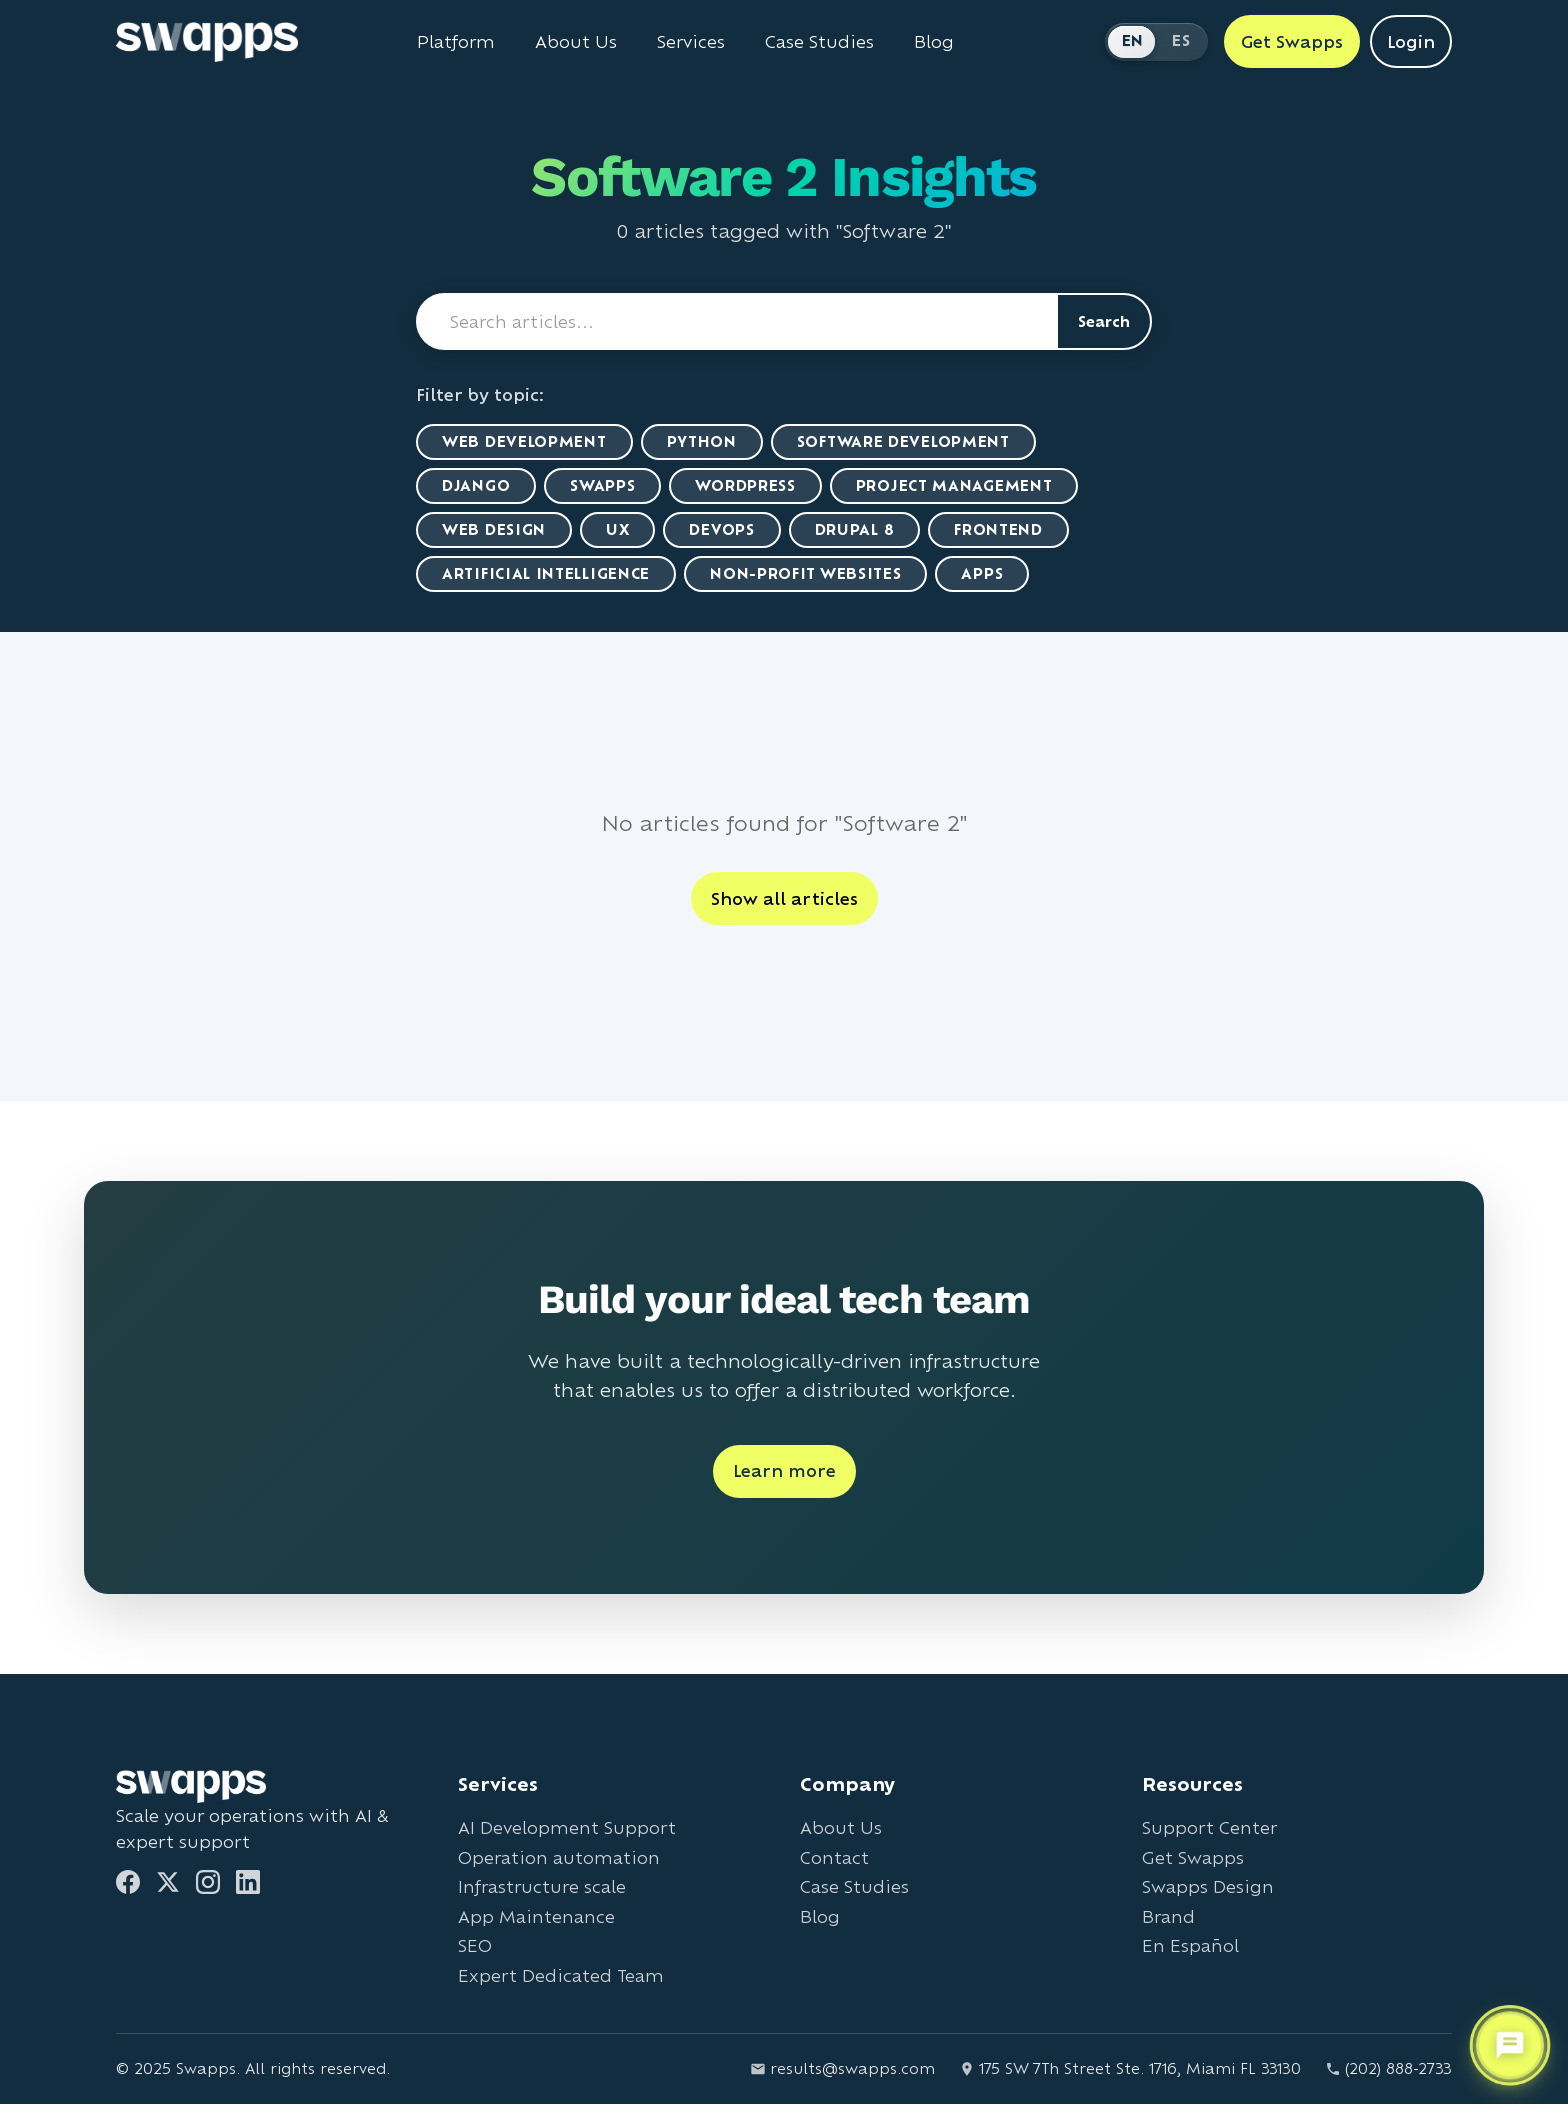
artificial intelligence (546, 573)
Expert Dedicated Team (561, 1975)
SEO (475, 1945)
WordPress (745, 485)
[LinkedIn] (248, 1882)
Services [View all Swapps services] (691, 42)
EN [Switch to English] (1133, 40)
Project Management (954, 485)
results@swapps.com (842, 2068)
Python (702, 441)
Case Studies (854, 1886)
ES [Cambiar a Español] (1181, 40)
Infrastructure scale (542, 1886)
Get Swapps (1193, 1857)
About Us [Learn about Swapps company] (576, 42)
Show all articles (784, 898)
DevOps (721, 529)
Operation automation (559, 1857)
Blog (820, 1916)
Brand (1168, 1916)
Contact (834, 1857)
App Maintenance (536, 1916)
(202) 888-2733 (1388, 2068)
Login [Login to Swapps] (1411, 41)
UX (617, 529)
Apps (982, 573)
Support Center (1209, 1827)
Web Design (494, 529)
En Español (1190, 1945)
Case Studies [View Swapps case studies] (819, 42)
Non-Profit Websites (805, 573)
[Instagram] (208, 1882)
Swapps (602, 485)
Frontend (998, 529)
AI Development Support (567, 1827)
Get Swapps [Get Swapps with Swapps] (1292, 41)
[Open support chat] (1510, 2043)
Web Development (524, 441)
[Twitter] (168, 1882)
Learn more (784, 1470)
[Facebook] (128, 1882)
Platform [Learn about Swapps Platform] (456, 42)
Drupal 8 (855, 529)
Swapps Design (1208, 1886)
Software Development (903, 441)
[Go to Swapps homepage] (207, 42)
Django (476, 485)
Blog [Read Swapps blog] (934, 42)
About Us (841, 1827)
